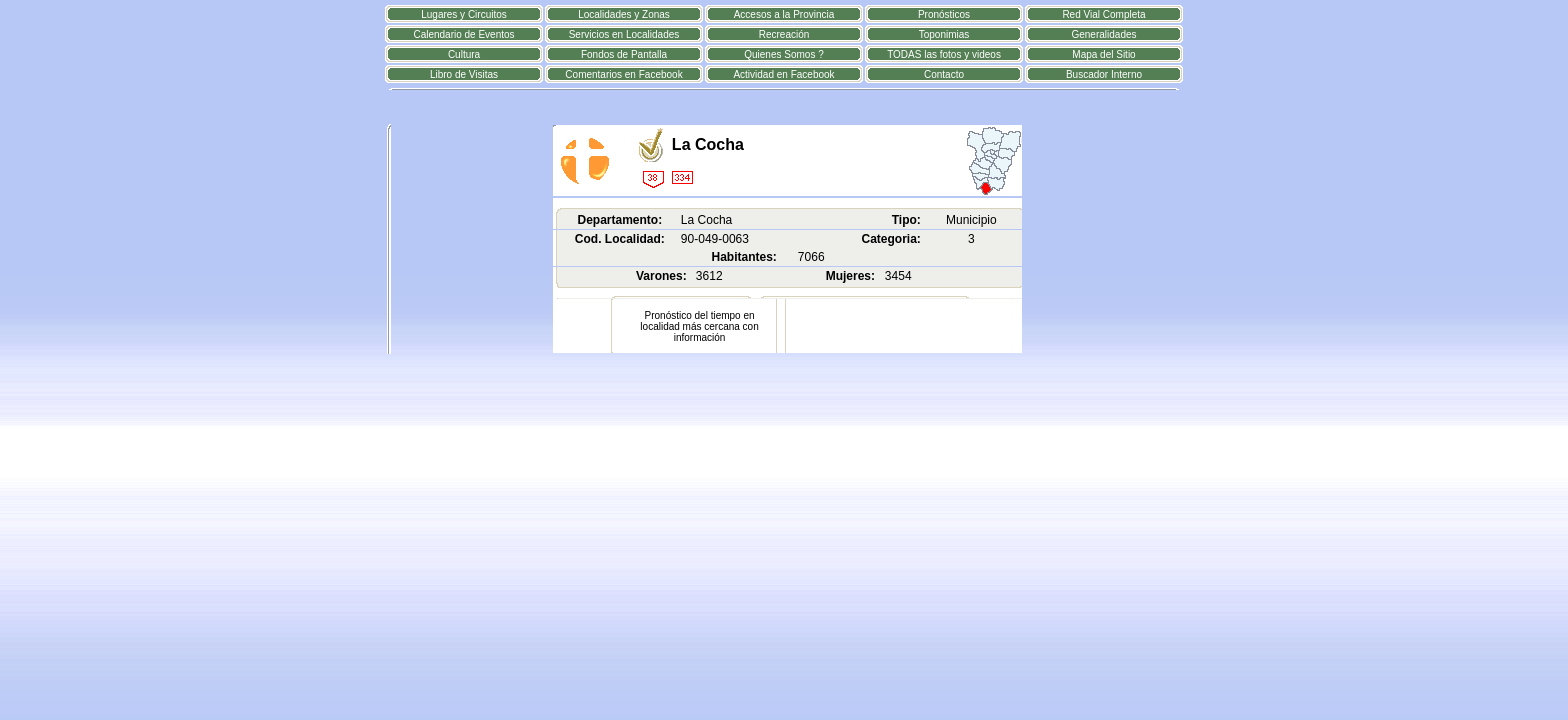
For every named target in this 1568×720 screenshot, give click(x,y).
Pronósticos (944, 14)
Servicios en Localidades (624, 34)
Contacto (944, 74)
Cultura (464, 54)
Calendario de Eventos (463, 34)
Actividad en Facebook (783, 74)
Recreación (784, 34)
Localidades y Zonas (624, 14)
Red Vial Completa (1103, 14)
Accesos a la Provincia (784, 14)
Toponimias (944, 34)
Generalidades (1103, 34)
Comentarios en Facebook (623, 74)
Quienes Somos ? (784, 54)
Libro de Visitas (464, 74)
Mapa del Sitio (1103, 54)
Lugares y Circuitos (464, 14)
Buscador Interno (1104, 74)
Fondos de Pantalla (624, 54)
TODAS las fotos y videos (944, 54)
